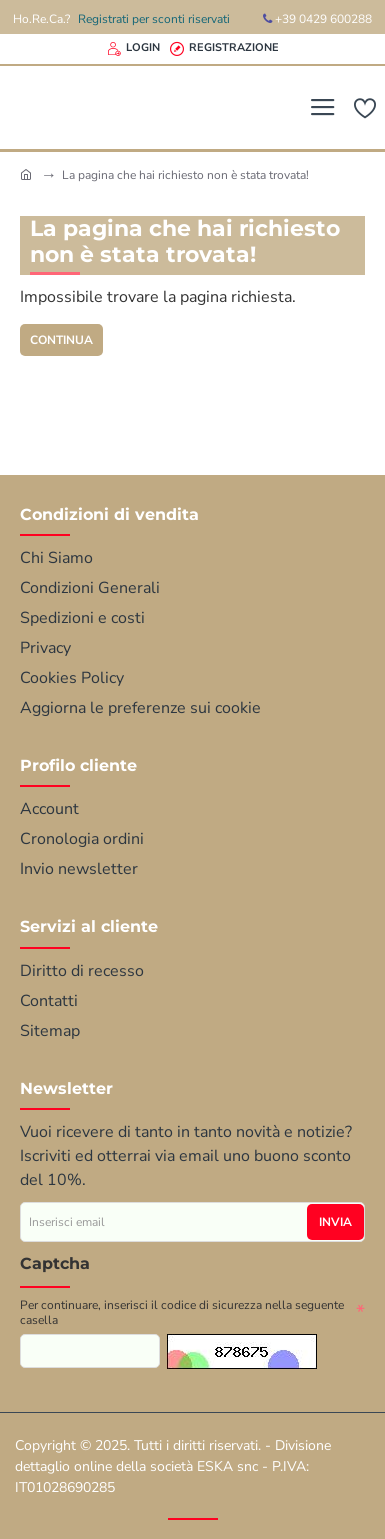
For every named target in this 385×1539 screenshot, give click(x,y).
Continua (61, 340)
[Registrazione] (224, 49)
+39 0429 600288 (317, 19)
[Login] (133, 49)
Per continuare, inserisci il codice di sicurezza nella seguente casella (182, 1313)
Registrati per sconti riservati (154, 19)
